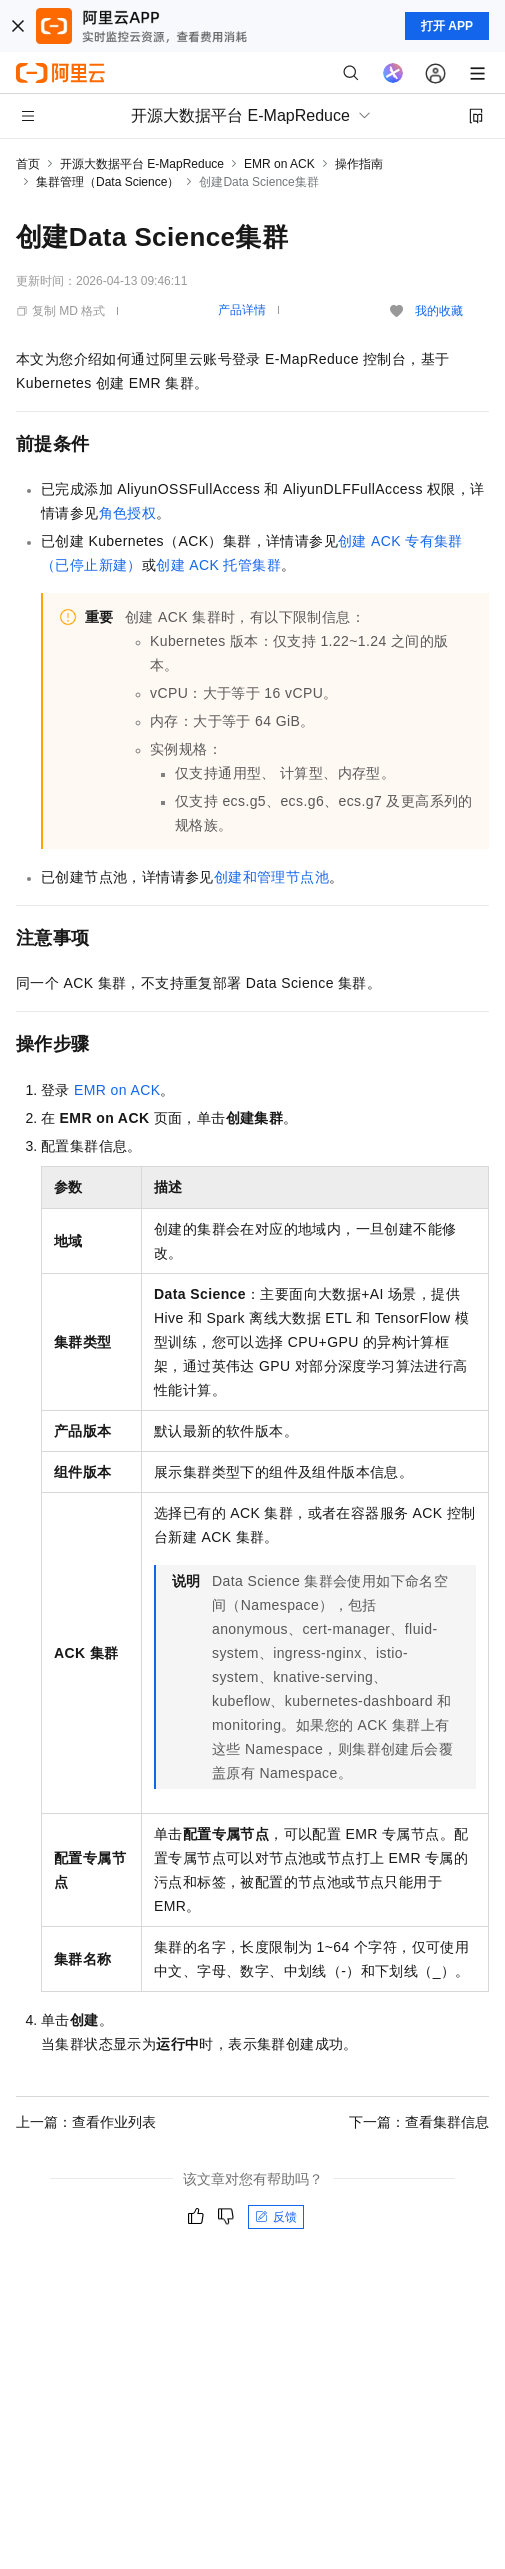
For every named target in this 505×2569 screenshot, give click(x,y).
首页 (28, 164)
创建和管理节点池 (271, 877)
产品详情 (242, 310)
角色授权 (128, 513)
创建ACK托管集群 (218, 565)
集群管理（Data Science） (107, 182)
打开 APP (447, 26)
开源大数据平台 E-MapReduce (142, 164)
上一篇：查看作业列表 (86, 2122)
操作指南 (359, 164)
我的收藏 (439, 311)
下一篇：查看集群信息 (419, 2122)
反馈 (276, 2217)
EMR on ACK (279, 164)
